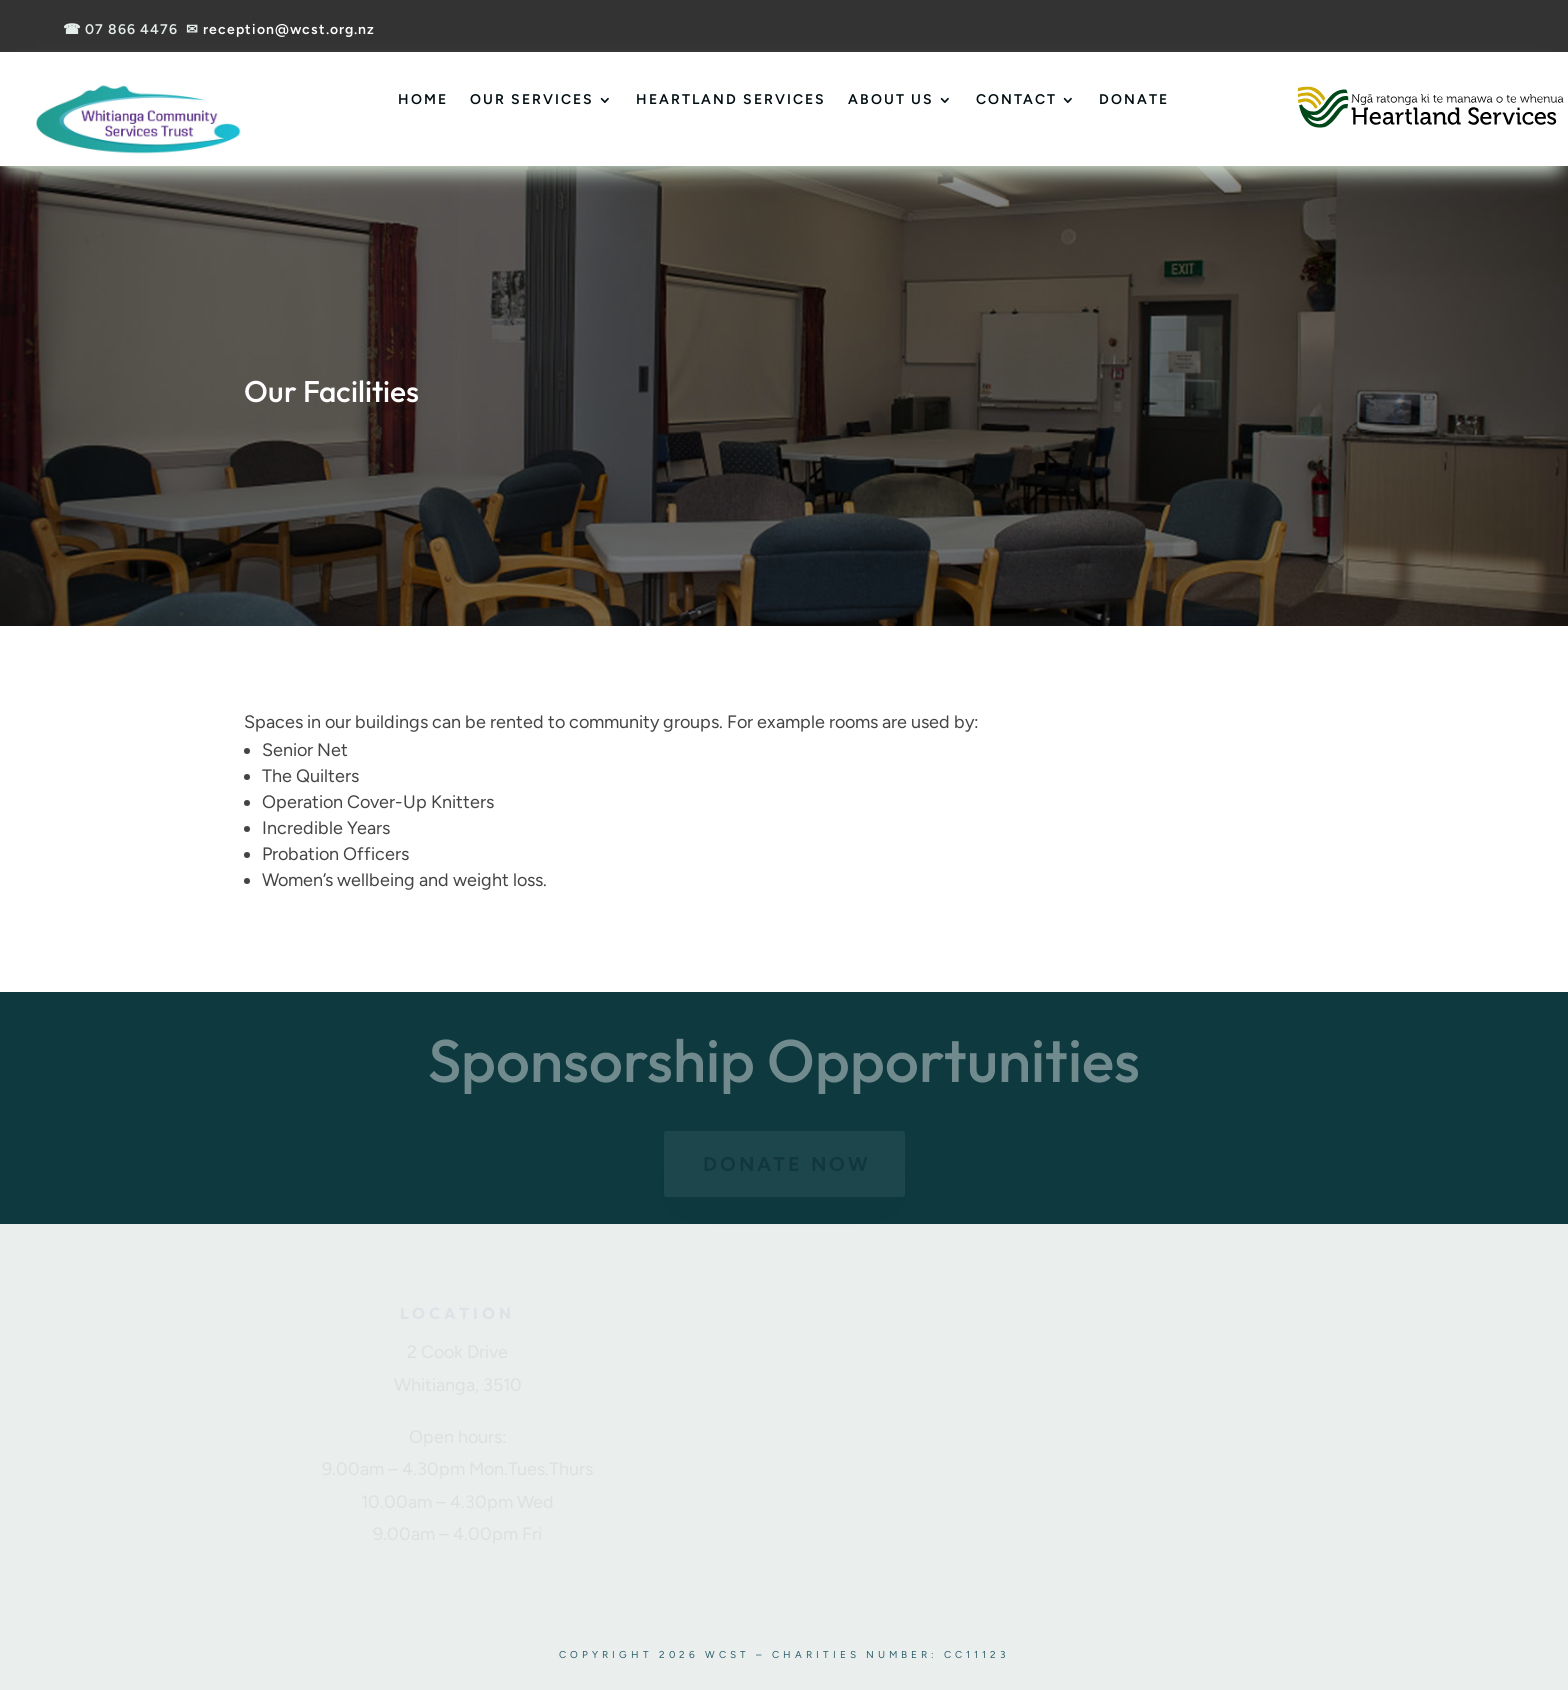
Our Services (532, 99)
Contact (1016, 99)
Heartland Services (731, 99)
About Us (891, 99)
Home (423, 99)
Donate (1134, 99)
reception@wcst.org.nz (289, 29)
